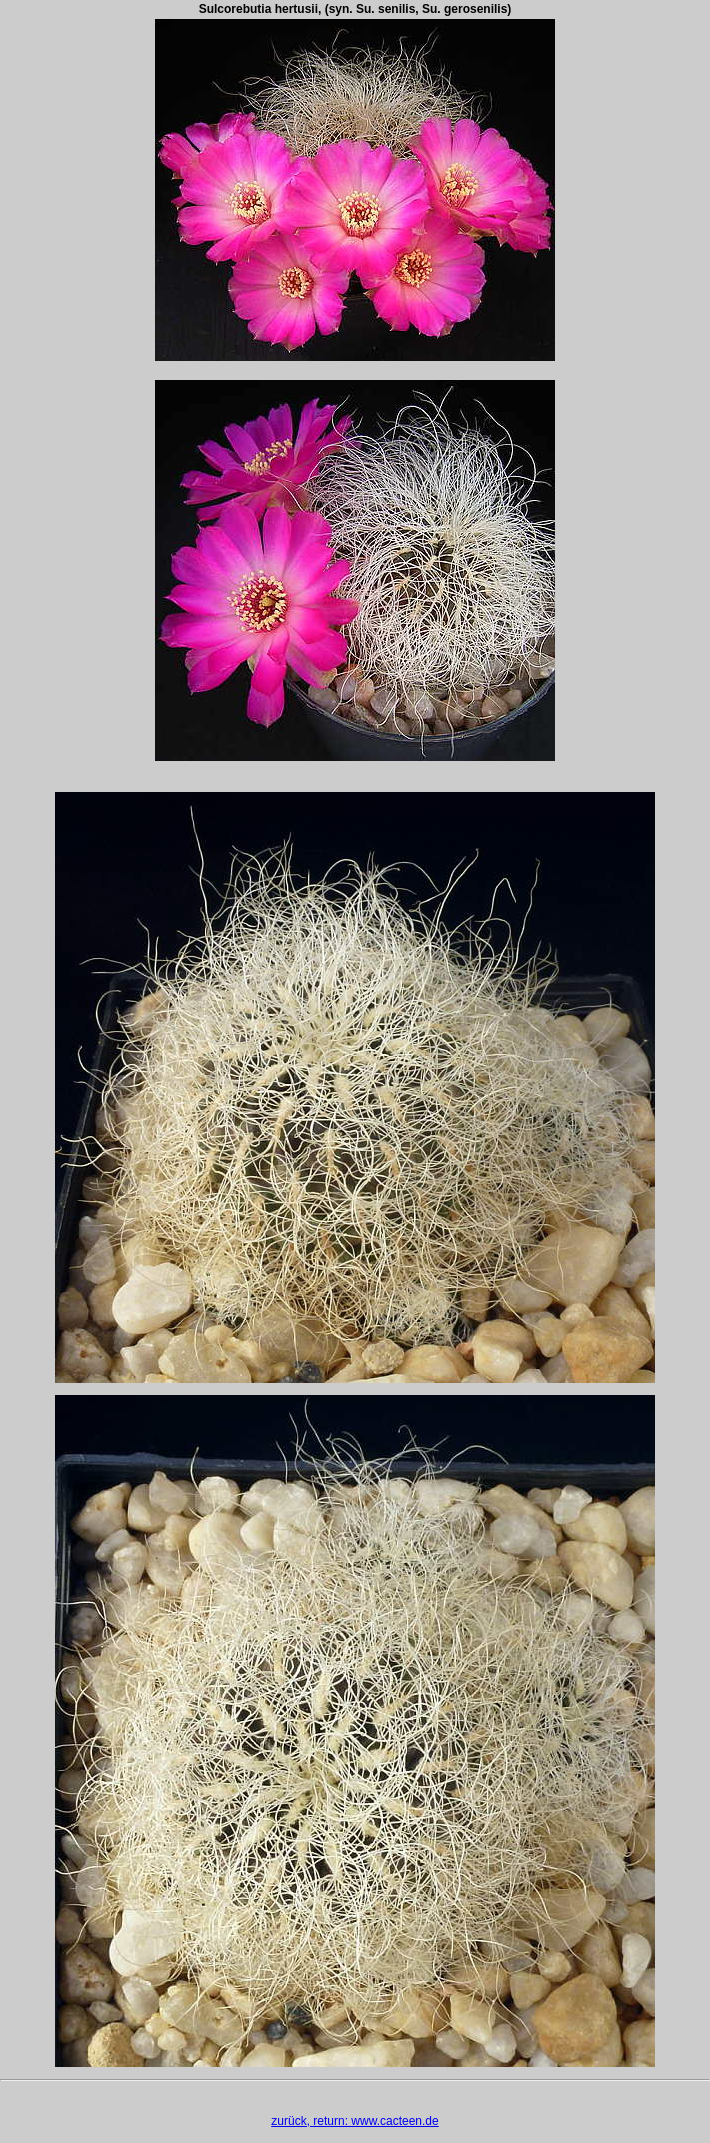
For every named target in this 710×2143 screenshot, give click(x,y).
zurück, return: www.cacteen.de (354, 2121)
